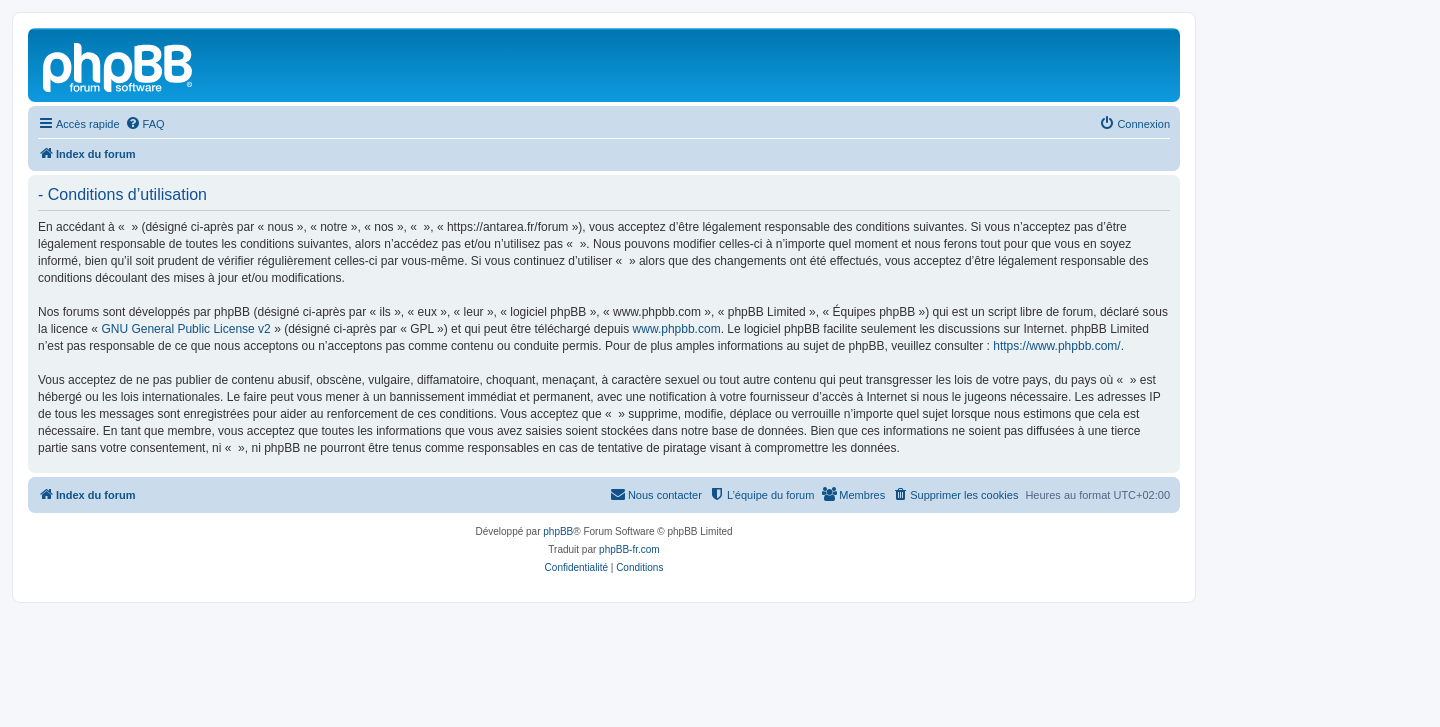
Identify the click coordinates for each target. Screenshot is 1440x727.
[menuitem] (145, 124)
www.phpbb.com (677, 329)
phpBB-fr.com (629, 549)
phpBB (558, 531)
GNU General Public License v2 (185, 329)
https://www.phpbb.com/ (1056, 346)
